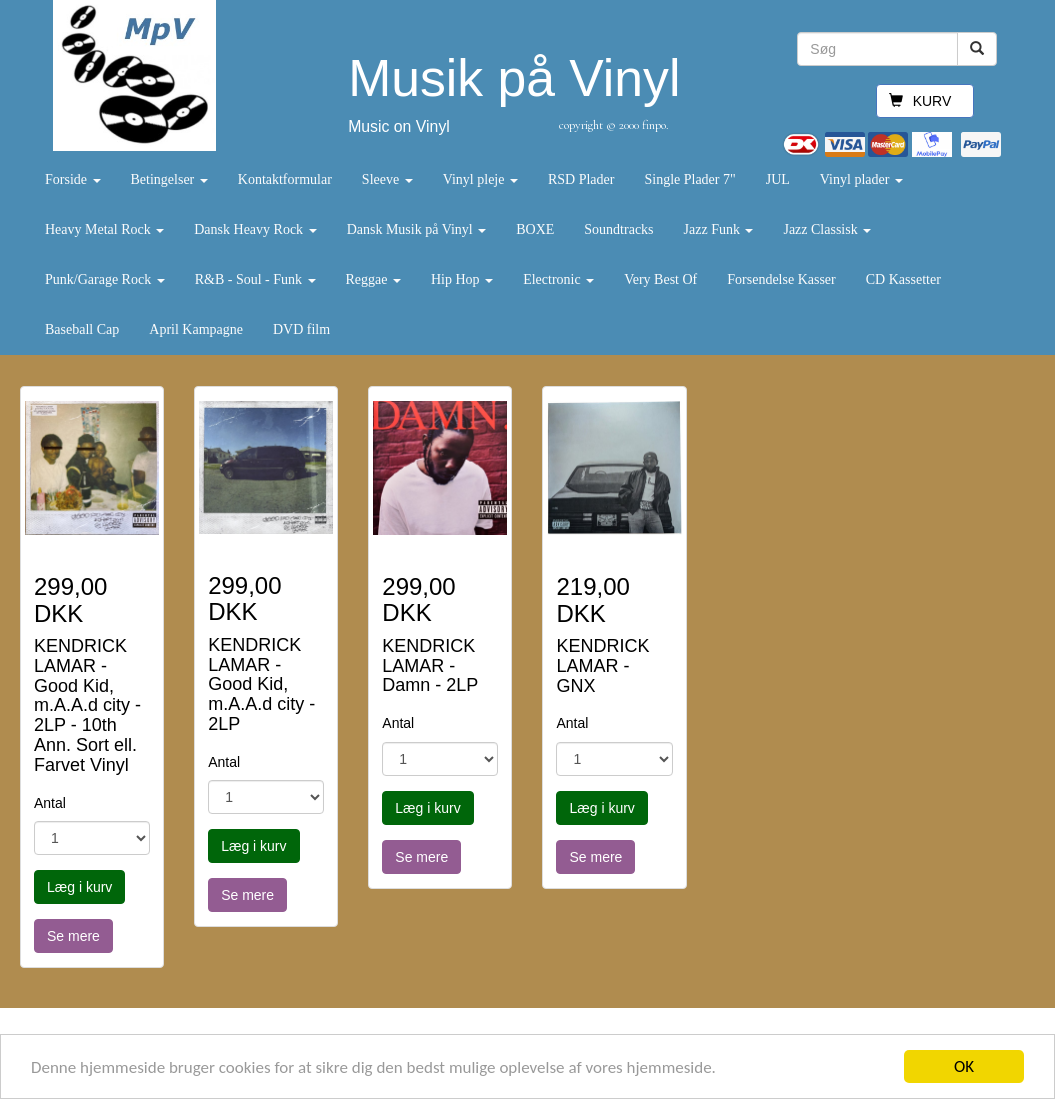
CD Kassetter (903, 279)
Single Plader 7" (689, 179)
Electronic (558, 279)
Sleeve (387, 179)
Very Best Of (660, 279)
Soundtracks (618, 229)
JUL (778, 179)
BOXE (535, 229)
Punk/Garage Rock (105, 279)
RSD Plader (581, 179)
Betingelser (169, 179)
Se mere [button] (73, 936)
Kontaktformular (285, 179)
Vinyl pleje (480, 179)
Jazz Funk (719, 229)
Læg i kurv (79, 887)
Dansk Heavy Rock (255, 229)
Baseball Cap (82, 329)
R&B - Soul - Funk (255, 279)
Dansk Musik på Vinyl (417, 229)
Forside (73, 179)
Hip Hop (462, 279)
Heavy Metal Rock (104, 229)
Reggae (373, 279)
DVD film (301, 329)
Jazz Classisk (827, 229)
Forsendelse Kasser (781, 279)
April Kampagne (196, 329)
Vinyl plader (861, 179)
